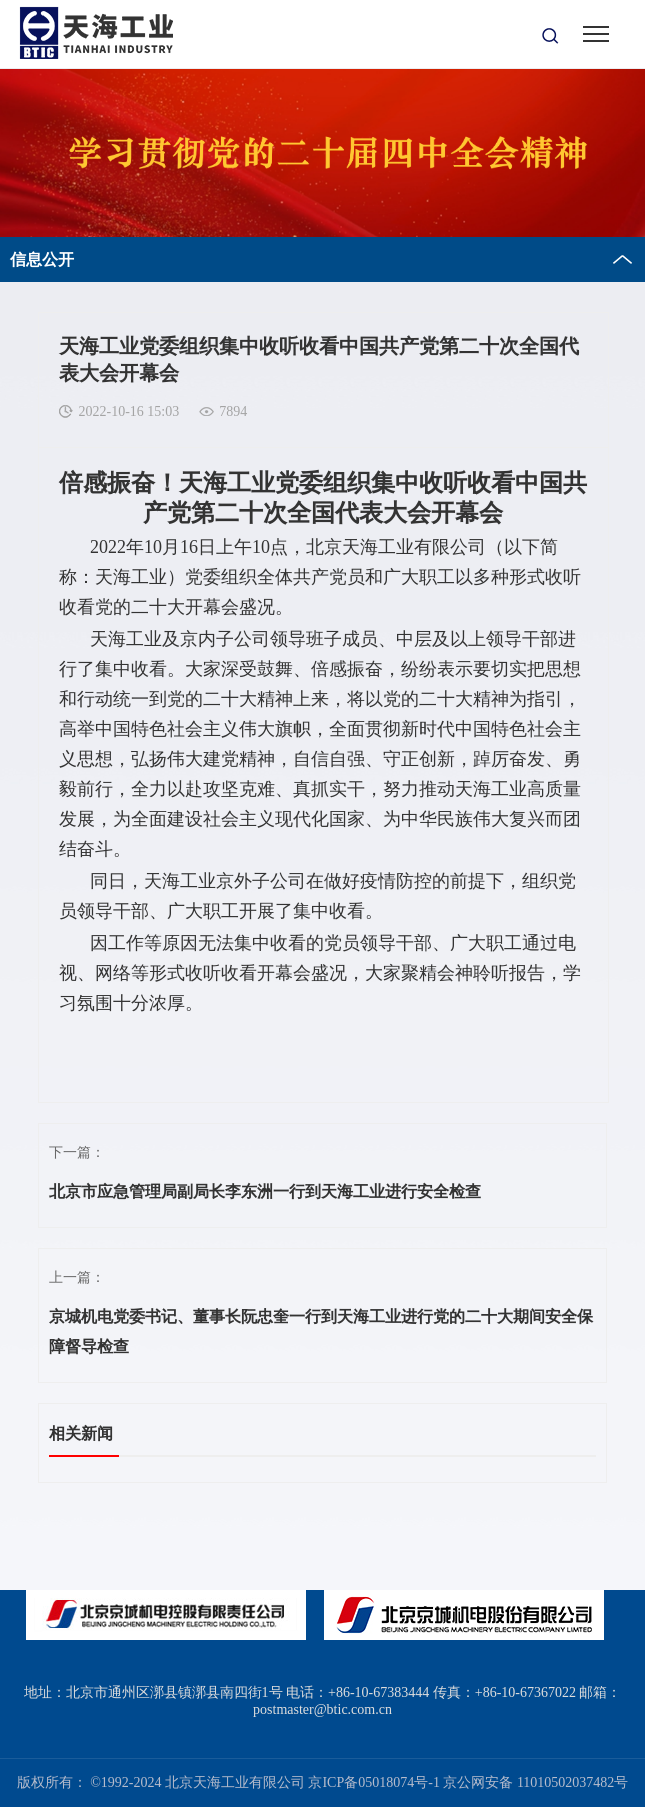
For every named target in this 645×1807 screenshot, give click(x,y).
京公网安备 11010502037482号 (535, 1782)
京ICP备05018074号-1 (373, 1782)
